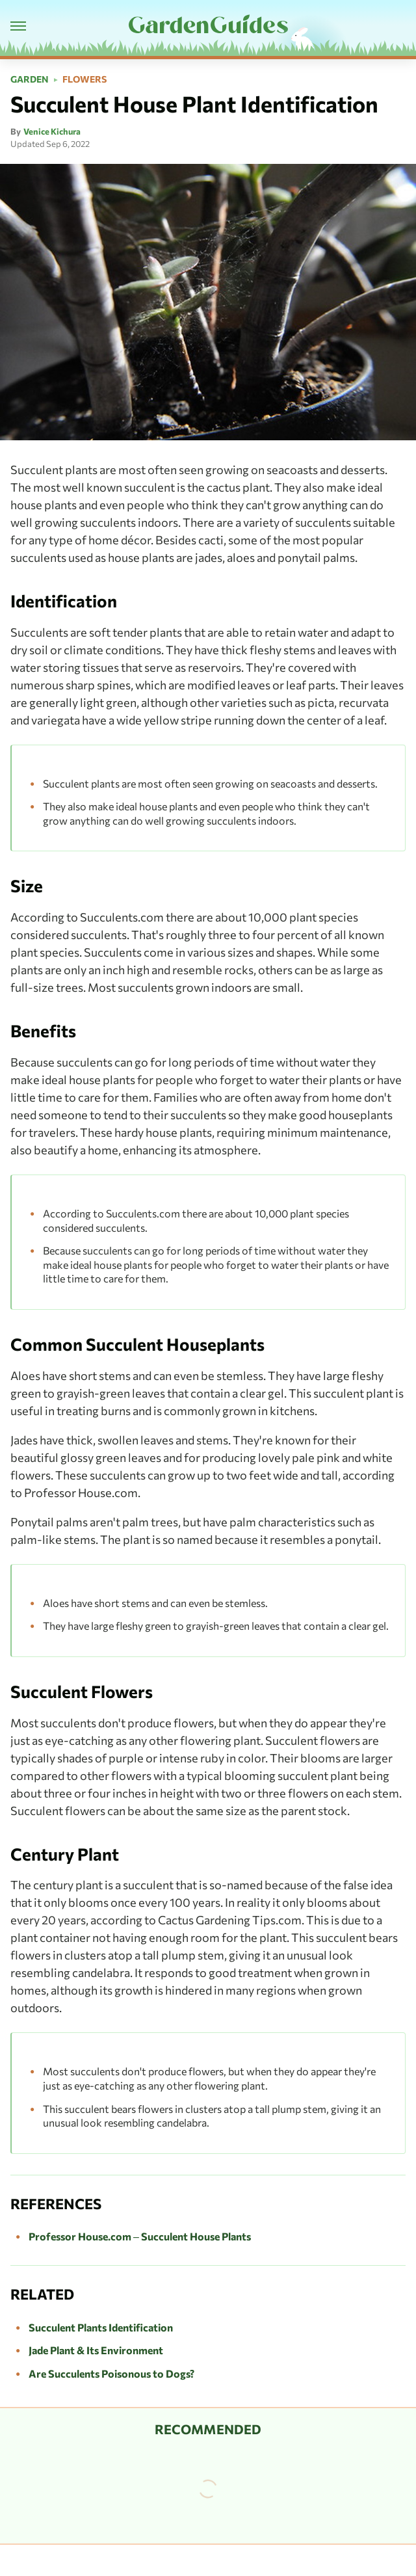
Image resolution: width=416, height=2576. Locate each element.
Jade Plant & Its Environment (96, 2350)
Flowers (84, 79)
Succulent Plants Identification (101, 2327)
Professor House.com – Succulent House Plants (140, 2236)
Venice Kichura (52, 131)
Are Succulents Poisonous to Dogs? (111, 2373)
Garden (29, 79)
